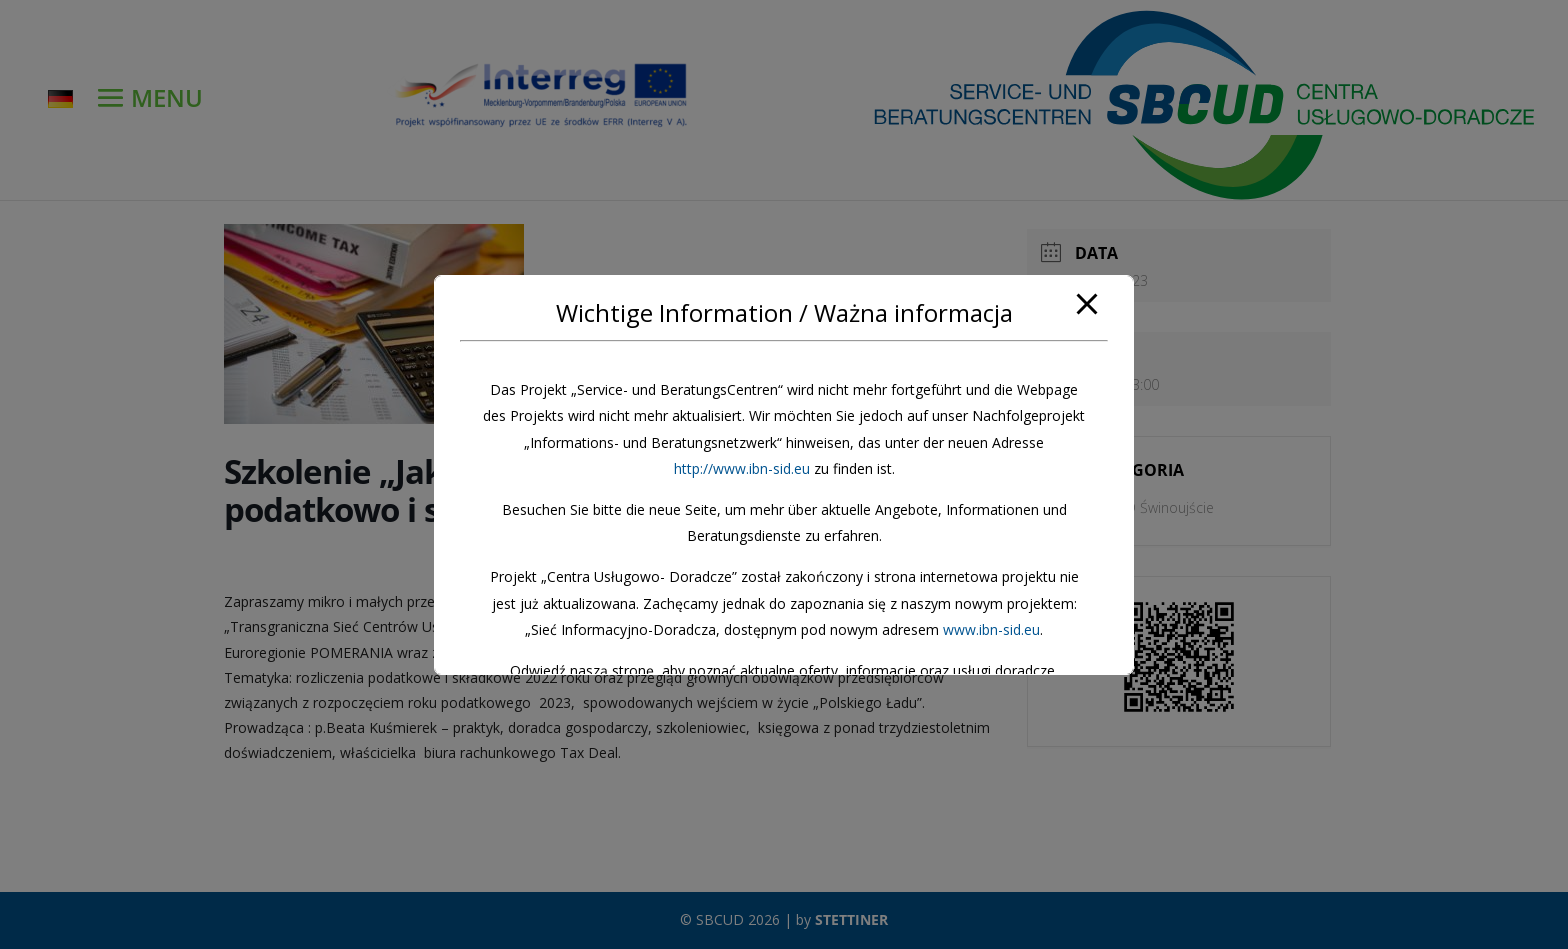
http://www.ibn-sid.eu (742, 468)
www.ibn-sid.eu (991, 629)
